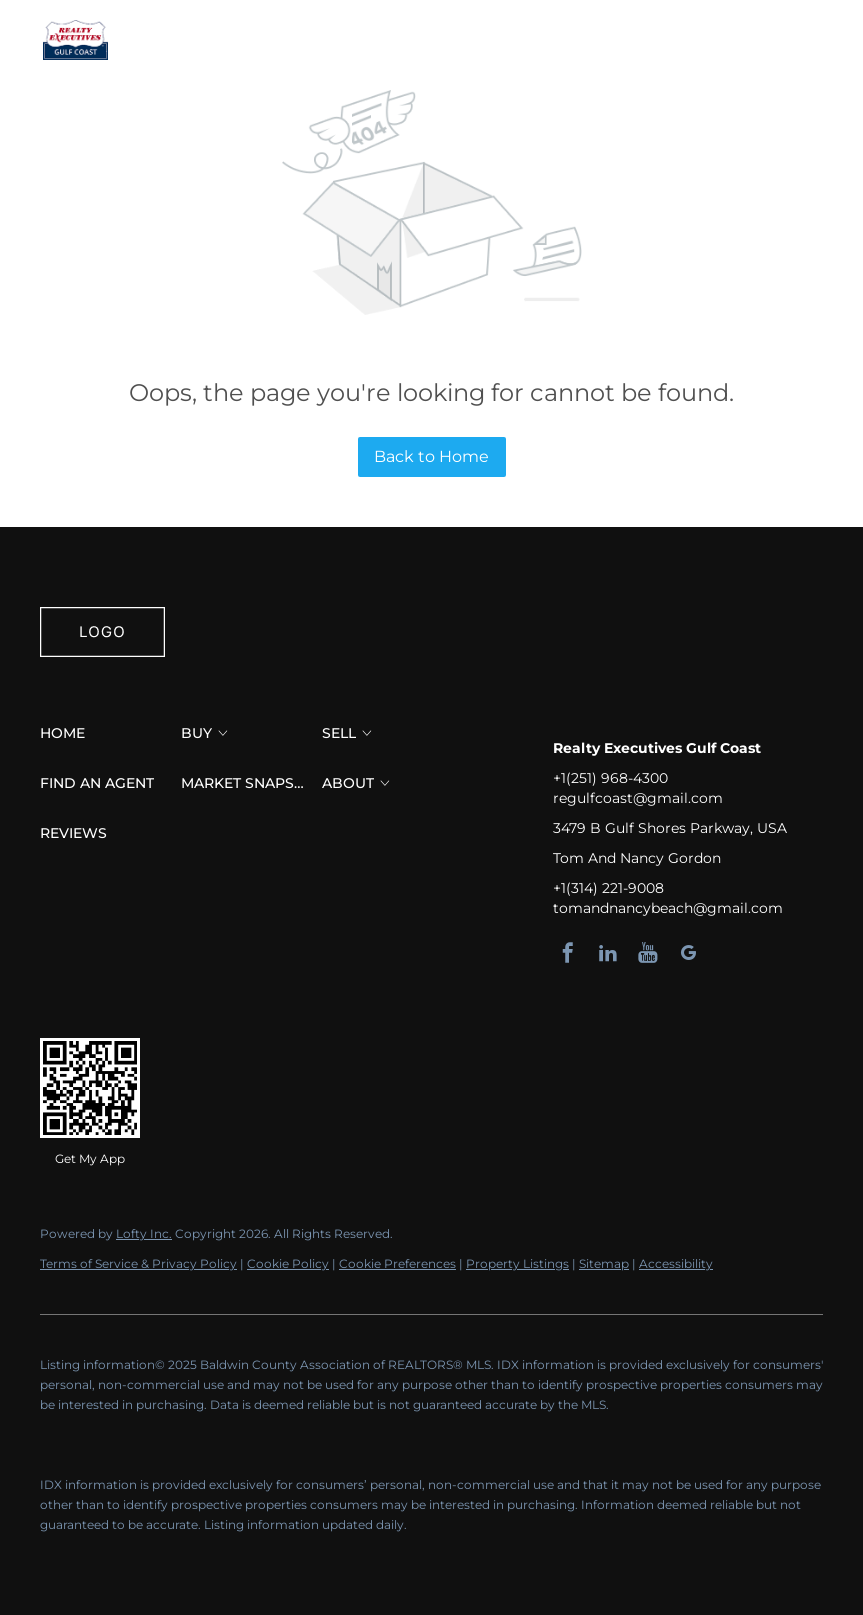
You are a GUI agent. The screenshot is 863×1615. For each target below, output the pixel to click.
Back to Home (431, 456)
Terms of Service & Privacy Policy (138, 1263)
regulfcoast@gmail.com (638, 798)
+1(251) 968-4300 (610, 778)
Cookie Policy (288, 1263)
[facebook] (568, 953)
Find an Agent (427, 40)
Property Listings (517, 1263)
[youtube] (648, 953)
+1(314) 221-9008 (608, 888)
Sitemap (604, 1263)
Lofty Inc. (144, 1233)
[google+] (688, 953)
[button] (75, 40)
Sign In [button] (790, 40)
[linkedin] (608, 953)
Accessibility (676, 1263)
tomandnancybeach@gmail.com (668, 908)
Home (181, 40)
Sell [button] (315, 40)
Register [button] (705, 40)
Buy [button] (251, 40)
